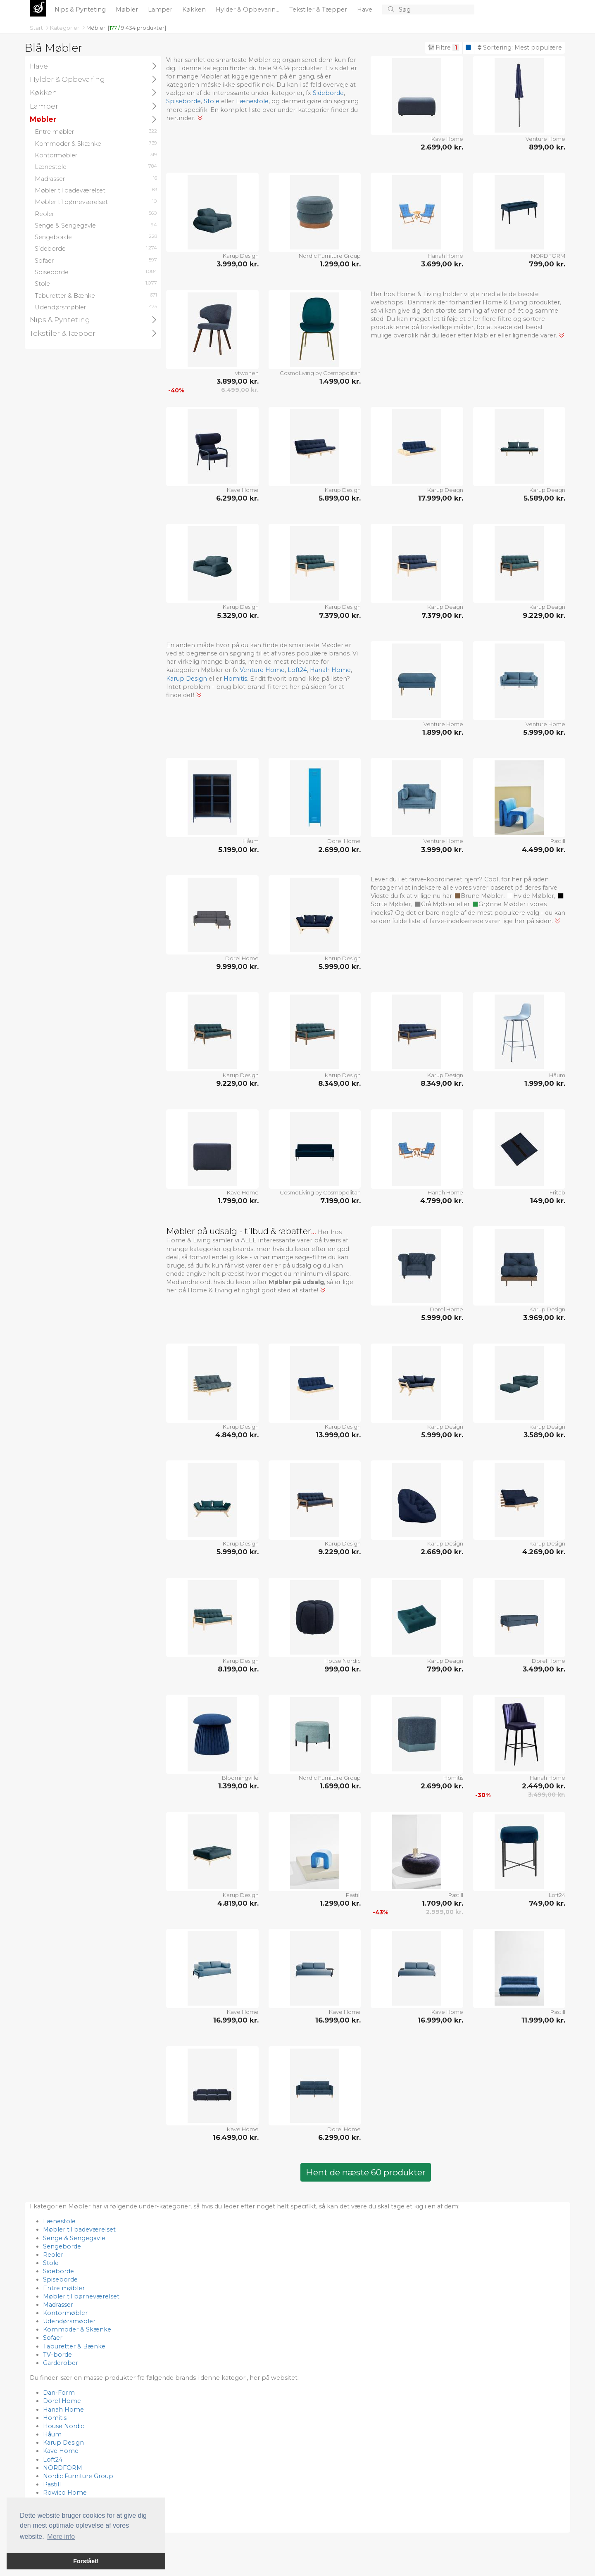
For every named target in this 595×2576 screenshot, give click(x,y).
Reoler (53, 2254)
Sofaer (52, 2337)
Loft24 (297, 670)
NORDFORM (548, 255)
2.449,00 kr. (543, 1786)
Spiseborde (183, 101)
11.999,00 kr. (543, 2020)
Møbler (128, 9)
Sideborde (328, 93)
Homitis (235, 678)
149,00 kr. (547, 1201)
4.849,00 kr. (237, 1435)
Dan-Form (59, 2392)
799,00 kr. (547, 264)
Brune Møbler (479, 896)
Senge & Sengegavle (74, 2238)
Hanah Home (445, 255)
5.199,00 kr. (238, 849)
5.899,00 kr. (340, 498)
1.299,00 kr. (340, 264)
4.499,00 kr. (543, 849)
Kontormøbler (65, 2313)
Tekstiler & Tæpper (319, 9)
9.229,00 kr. (544, 615)
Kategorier (65, 27)
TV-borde (57, 2354)
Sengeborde (62, 2246)
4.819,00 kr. (238, 1903)
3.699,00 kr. (442, 264)
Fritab (557, 1192)
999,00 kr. (342, 1669)
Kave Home (447, 138)
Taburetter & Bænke (74, 2346)
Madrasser (58, 2304)
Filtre (443, 47)
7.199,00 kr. (340, 1201)
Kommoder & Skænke (77, 2329)
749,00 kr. (547, 1903)
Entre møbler (64, 2288)
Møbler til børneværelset (81, 2296)
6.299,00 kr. (237, 498)
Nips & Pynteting (81, 9)
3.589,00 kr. (544, 1435)
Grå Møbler (435, 904)
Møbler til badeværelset (79, 2229)
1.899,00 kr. (442, 732)
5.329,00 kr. (238, 615)
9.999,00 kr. (237, 966)
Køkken (194, 9)
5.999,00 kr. (544, 732)
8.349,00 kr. (339, 1083)
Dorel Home (344, 841)
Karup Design (241, 255)
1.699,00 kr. (340, 1786)
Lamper (161, 9)
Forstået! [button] (86, 2561)
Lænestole (252, 101)
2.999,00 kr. (444, 1912)
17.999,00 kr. (440, 498)
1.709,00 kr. (442, 1903)
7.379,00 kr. (340, 615)
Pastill (557, 841)
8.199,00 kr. (238, 1669)
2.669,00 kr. (442, 1552)
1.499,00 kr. (340, 381)
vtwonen (247, 373)
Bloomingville (240, 1777)
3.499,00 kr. (544, 1669)
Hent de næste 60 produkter (366, 2172)
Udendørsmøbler (69, 2321)
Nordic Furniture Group (330, 255)
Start (37, 27)
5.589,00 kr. (544, 498)
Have (365, 9)
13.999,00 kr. (338, 1435)
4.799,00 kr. (441, 1201)
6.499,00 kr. (240, 390)
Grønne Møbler (499, 904)
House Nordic (342, 1660)
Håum (251, 841)
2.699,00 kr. (442, 147)
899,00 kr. (547, 147)
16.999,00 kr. (236, 2020)
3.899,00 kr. (238, 381)
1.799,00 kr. (238, 1201)
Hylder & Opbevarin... (248, 9)
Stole (211, 101)
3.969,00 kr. (544, 1317)
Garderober (60, 2363)
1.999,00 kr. (544, 1083)
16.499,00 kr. (236, 2137)
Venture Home (545, 138)
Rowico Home (65, 2492)
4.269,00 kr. (543, 1552)
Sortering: (520, 47)
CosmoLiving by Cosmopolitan (320, 373)
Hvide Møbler (530, 896)
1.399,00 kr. (238, 1786)
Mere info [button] (61, 2536)
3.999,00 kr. (238, 264)
